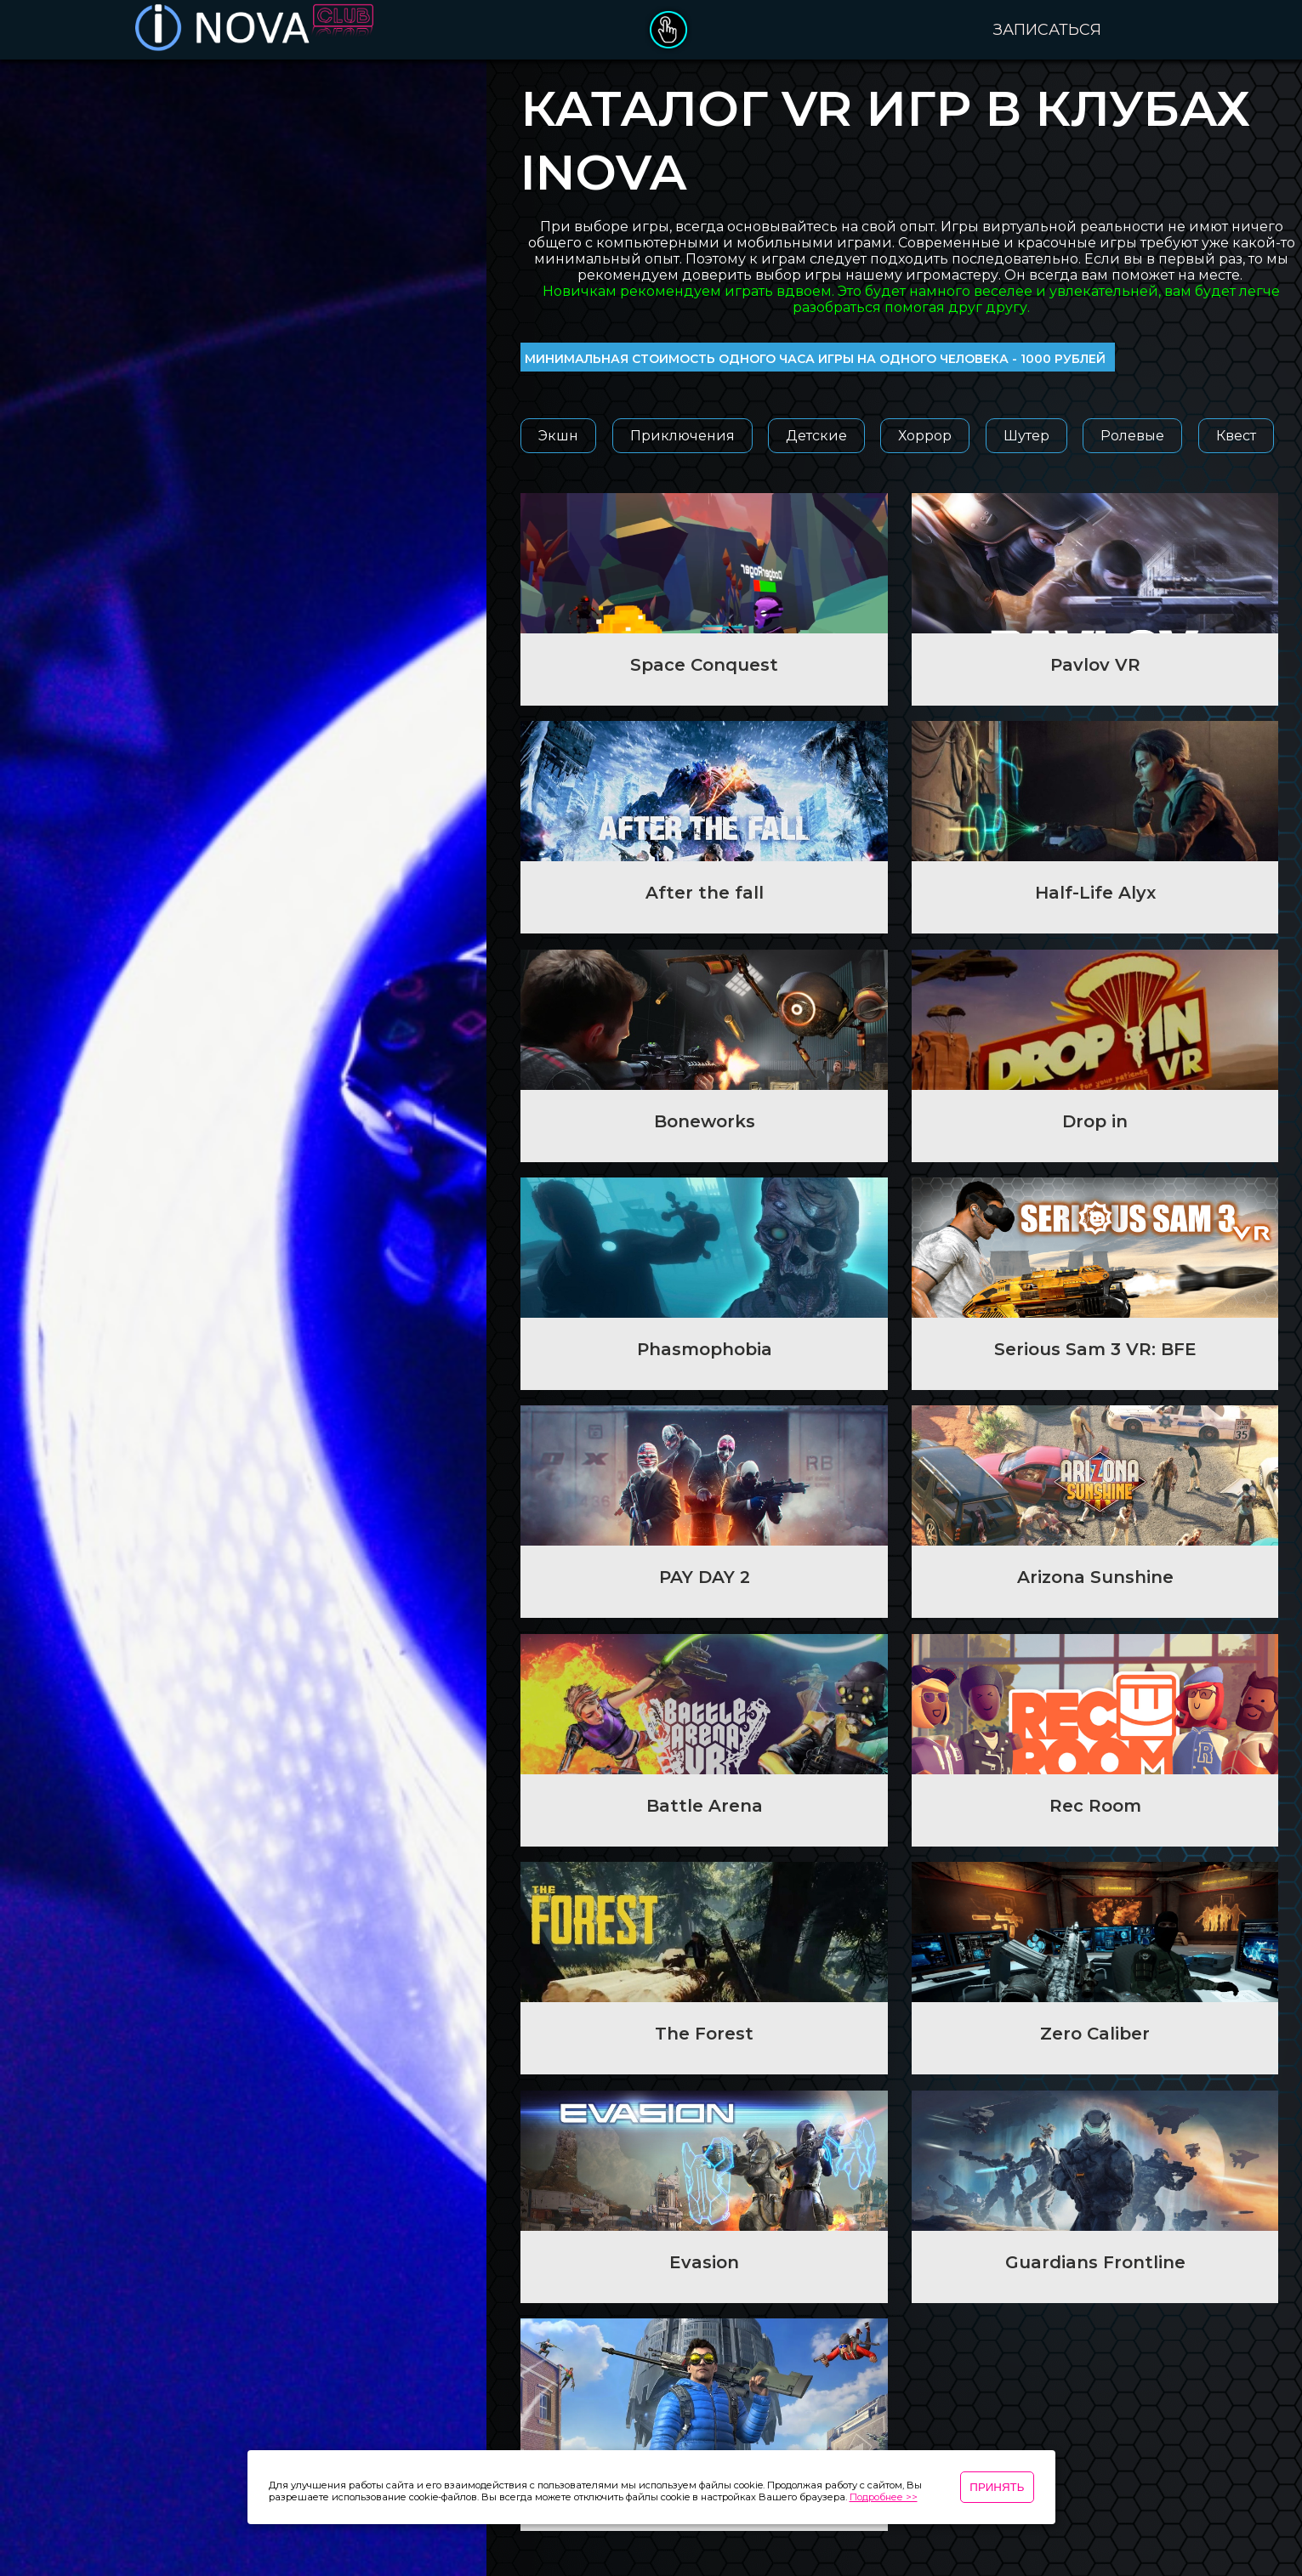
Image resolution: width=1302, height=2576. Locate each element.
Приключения (682, 436)
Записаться (1047, 29)
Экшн (558, 436)
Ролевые (1132, 436)
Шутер (1026, 436)
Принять (996, 2487)
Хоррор (925, 436)
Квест (1236, 436)
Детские (816, 436)
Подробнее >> (884, 2497)
